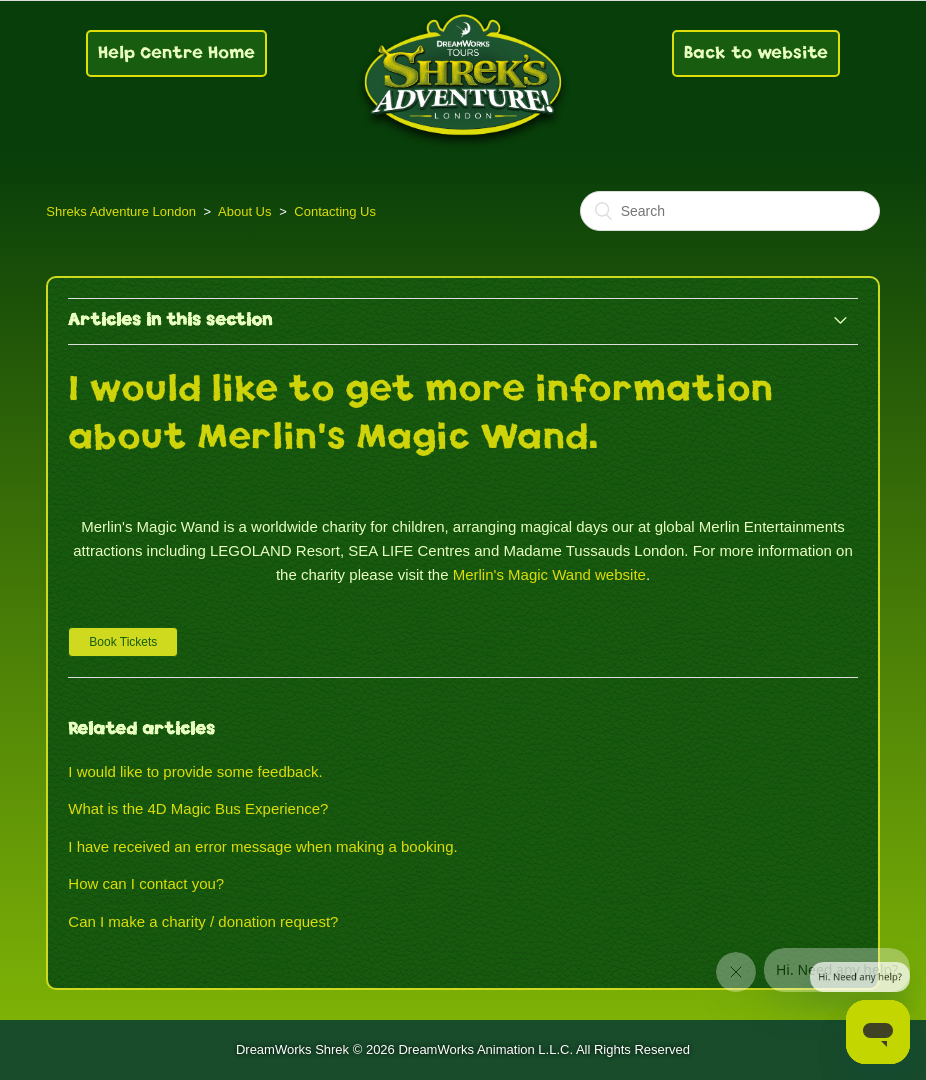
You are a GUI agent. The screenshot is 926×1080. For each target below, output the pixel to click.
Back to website (756, 52)
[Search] (730, 211)
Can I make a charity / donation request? (203, 921)
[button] (123, 642)
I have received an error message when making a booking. (262, 846)
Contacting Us (335, 211)
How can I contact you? (146, 883)
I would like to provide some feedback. (195, 771)
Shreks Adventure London (121, 211)
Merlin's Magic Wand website (549, 574)
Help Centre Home (176, 52)
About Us (244, 211)
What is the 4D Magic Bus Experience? (198, 808)
